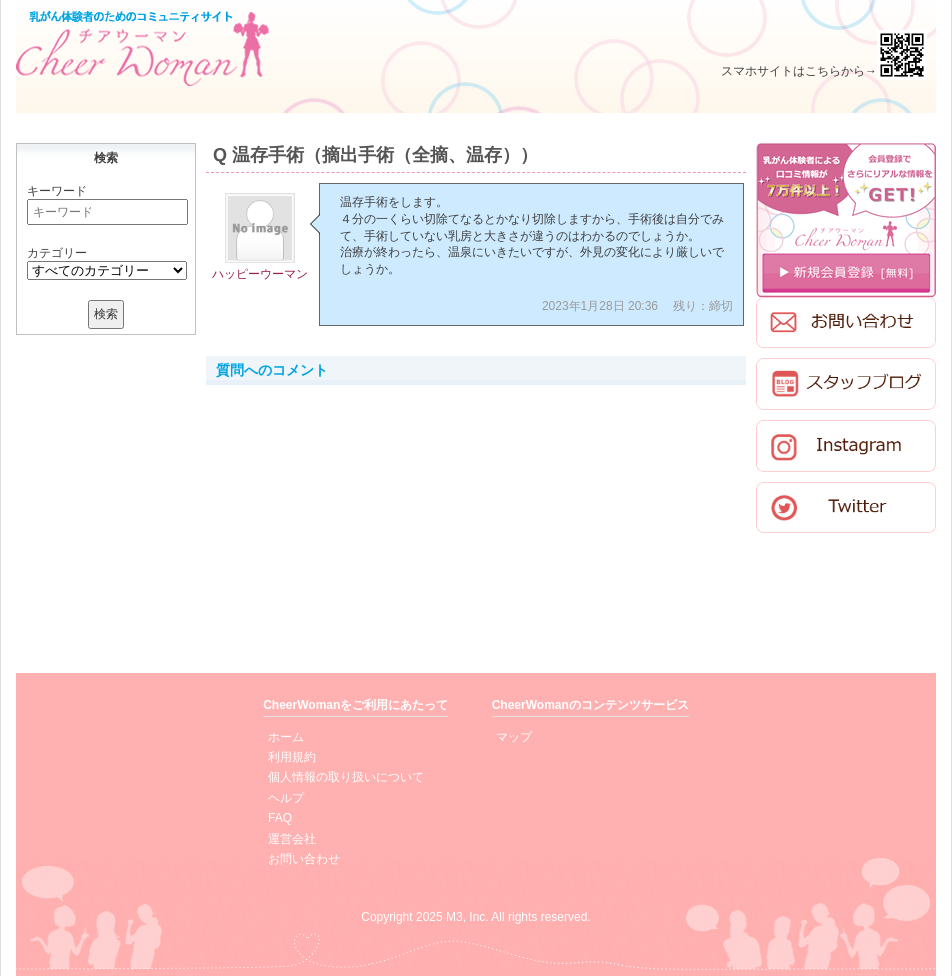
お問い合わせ (304, 859)
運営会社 (292, 839)
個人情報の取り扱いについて (346, 777)
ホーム (286, 737)
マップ (514, 737)
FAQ (280, 818)
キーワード (57, 191)
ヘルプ (286, 798)
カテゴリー (57, 253)
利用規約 (292, 757)
